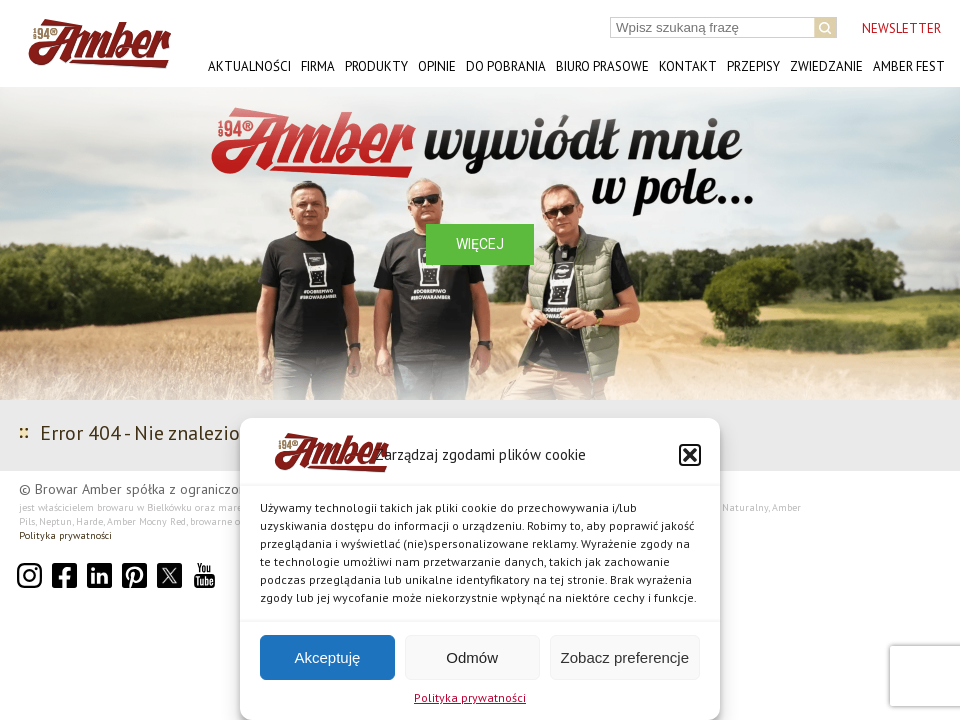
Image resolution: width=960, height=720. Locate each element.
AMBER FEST (909, 66)
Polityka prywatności (470, 697)
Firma (318, 66)
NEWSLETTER (901, 28)
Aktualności (249, 66)
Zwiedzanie (826, 66)
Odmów (472, 657)
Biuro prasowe (602, 66)
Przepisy (753, 66)
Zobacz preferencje (625, 657)
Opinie (437, 66)
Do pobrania (506, 66)
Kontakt (688, 66)
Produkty (376, 66)
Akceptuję (327, 657)
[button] (690, 455)
